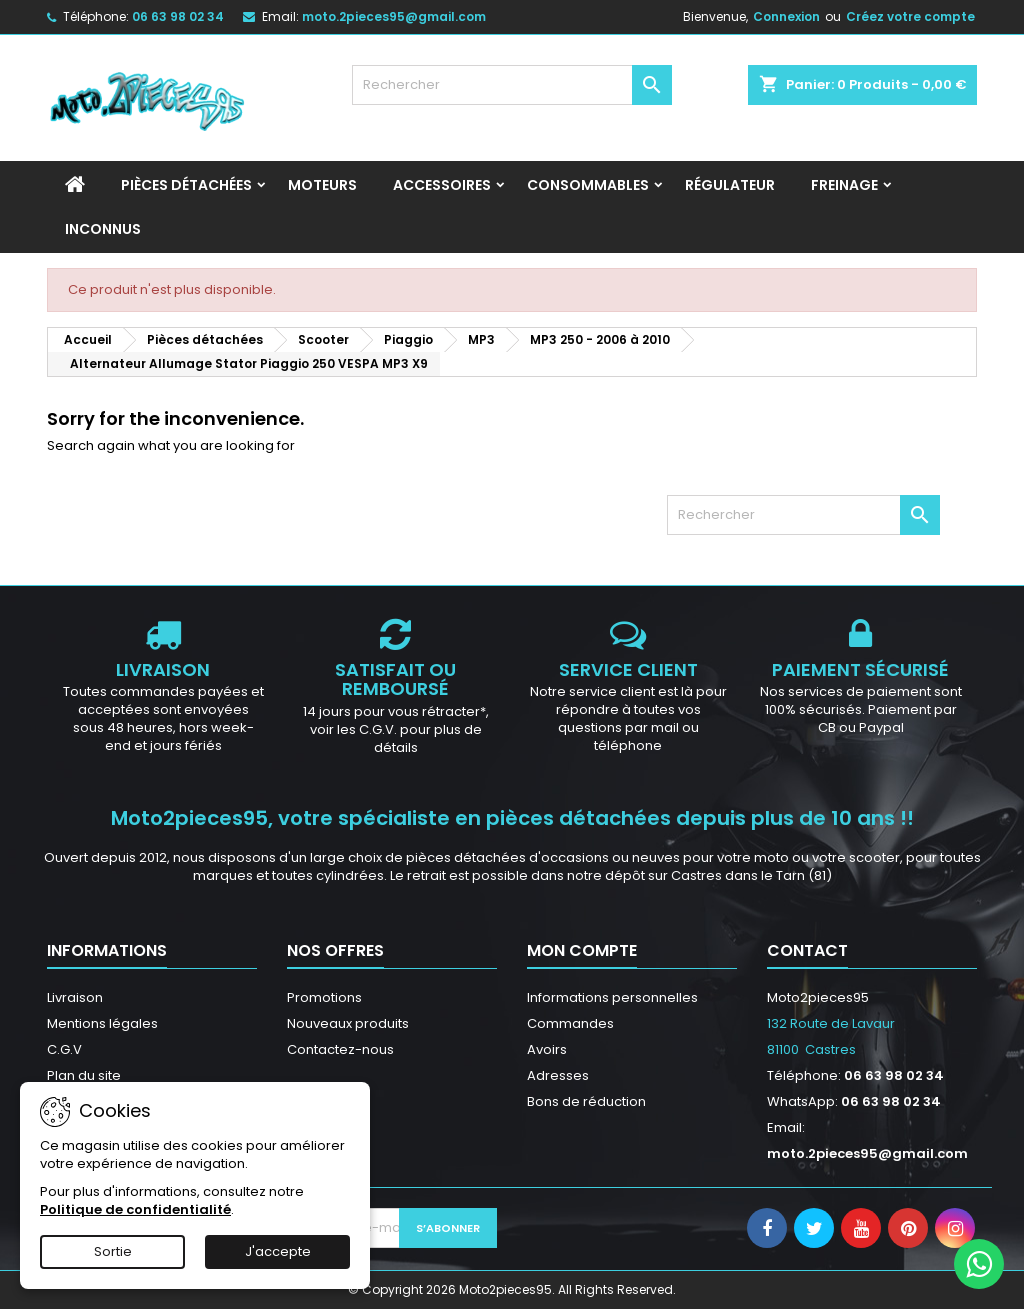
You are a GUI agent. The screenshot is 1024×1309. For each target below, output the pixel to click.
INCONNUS (103, 229)
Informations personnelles (612, 997)
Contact (807, 950)
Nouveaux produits (348, 1023)
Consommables (588, 185)
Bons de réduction (586, 1101)
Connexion (786, 16)
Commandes (570, 1023)
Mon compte (582, 950)
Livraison (75, 997)
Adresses (558, 1075)
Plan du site (84, 1075)
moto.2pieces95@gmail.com (394, 16)
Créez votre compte (910, 16)
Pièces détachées (186, 185)
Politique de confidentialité (135, 1209)
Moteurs (322, 185)
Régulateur (730, 185)
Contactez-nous (340, 1049)
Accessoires (442, 185)
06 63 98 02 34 (178, 16)
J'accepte (278, 1251)
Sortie (113, 1251)
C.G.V (64, 1049)
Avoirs (547, 1049)
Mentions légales (102, 1023)
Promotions (324, 997)
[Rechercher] (512, 85)
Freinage (844, 185)
